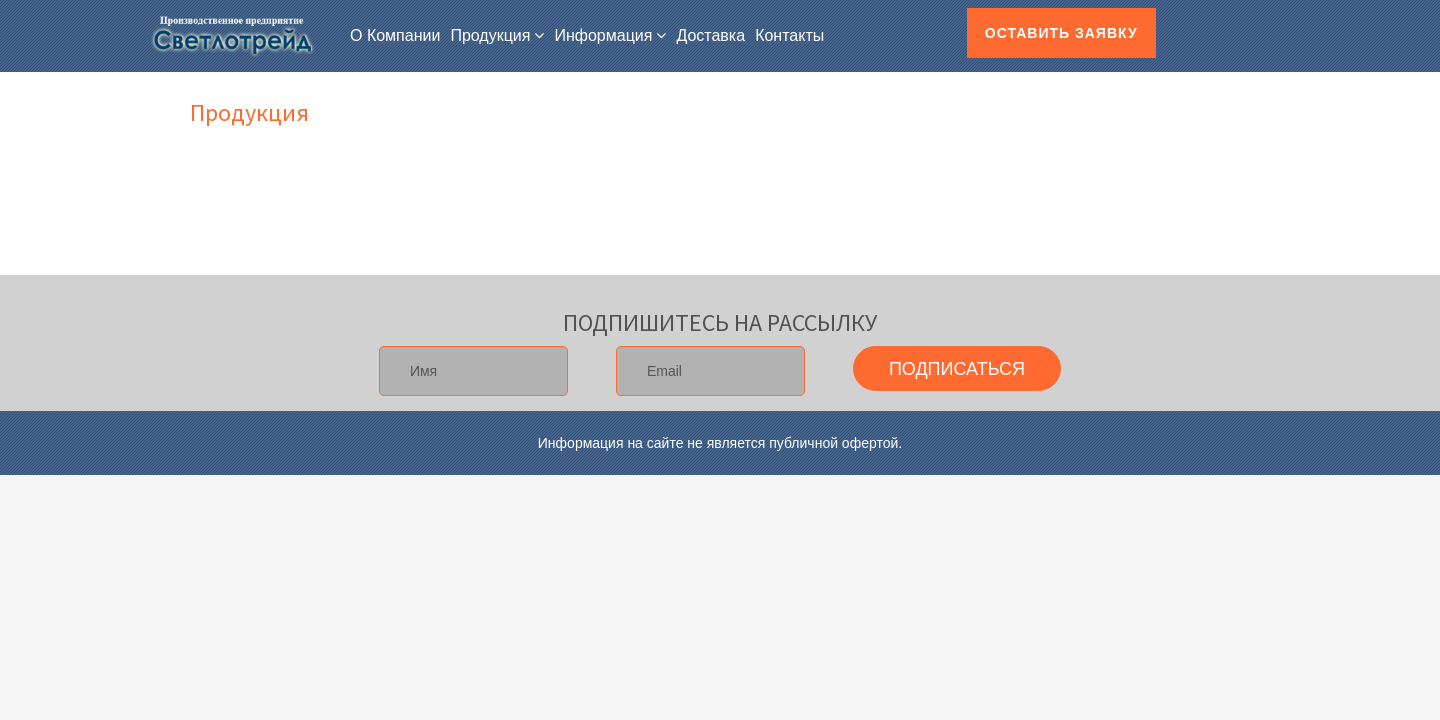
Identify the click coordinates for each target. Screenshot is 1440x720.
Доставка (710, 35)
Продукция (490, 35)
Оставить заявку (1061, 33)
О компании (395, 35)
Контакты (789, 35)
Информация (603, 35)
